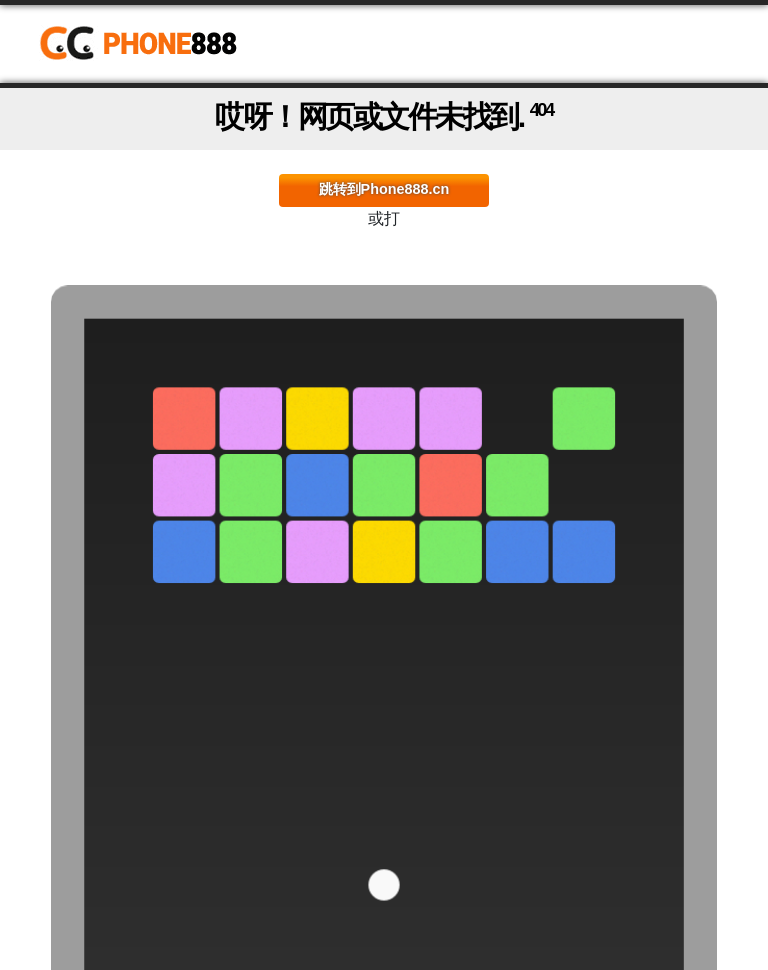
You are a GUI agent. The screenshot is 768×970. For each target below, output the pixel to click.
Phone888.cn (152, 44)
